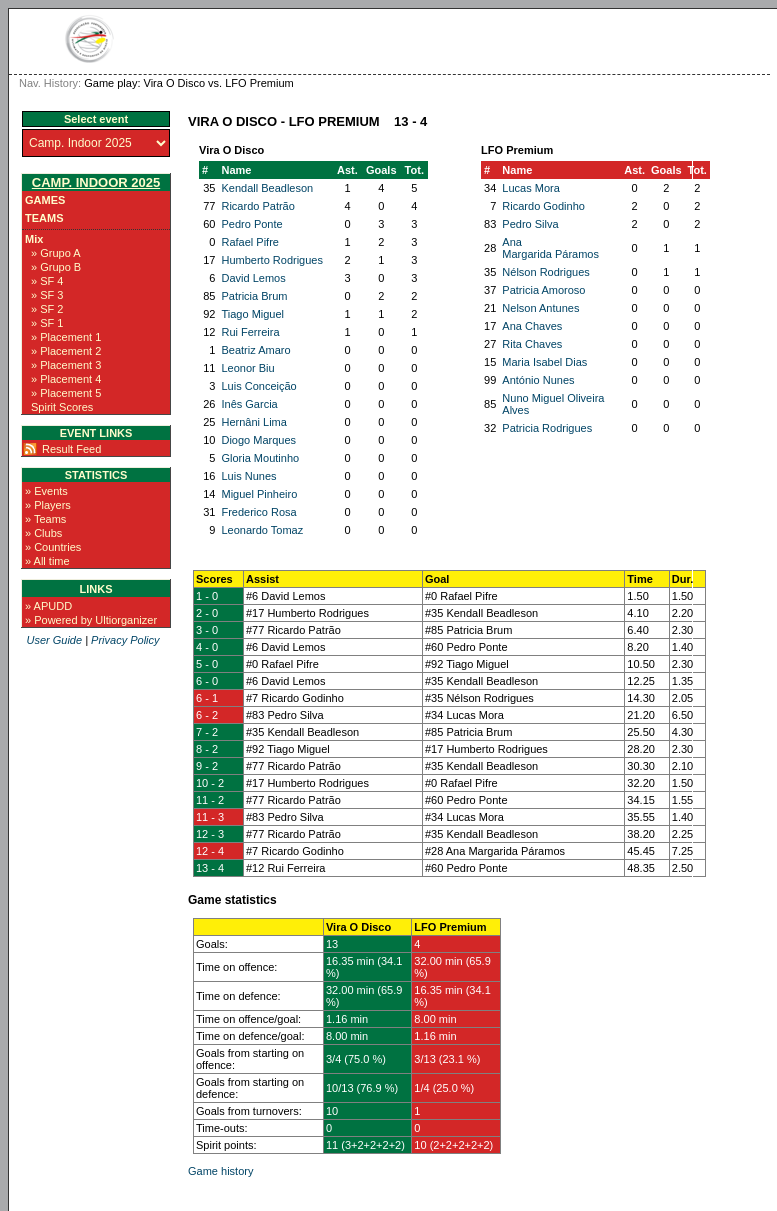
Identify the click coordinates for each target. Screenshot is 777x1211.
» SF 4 (47, 281)
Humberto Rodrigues (272, 260)
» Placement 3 (66, 365)
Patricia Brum (254, 296)
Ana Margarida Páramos (550, 248)
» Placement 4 (66, 379)
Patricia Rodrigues (547, 428)
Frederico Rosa (258, 512)
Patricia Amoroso (543, 290)
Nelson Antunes (540, 308)
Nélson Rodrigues (545, 272)
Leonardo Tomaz (262, 530)
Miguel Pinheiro (259, 494)
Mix (34, 239)
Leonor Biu (247, 368)
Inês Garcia (249, 404)
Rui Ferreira (250, 332)
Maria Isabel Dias (544, 362)
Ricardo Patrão (257, 206)
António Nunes (538, 380)
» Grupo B (56, 267)
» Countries (53, 547)
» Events (46, 491)
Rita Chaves (532, 344)
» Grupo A (56, 253)
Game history (220, 1171)
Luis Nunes (248, 476)
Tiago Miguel (252, 314)
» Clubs (43, 533)
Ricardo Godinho (543, 206)
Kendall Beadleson (267, 188)
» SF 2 (47, 309)
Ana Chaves (532, 326)
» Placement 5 (66, 393)
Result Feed (71, 449)
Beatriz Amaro (255, 350)
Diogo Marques (258, 440)
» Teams (45, 519)
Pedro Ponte (251, 224)
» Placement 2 (66, 351)
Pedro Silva (530, 224)
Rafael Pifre (249, 242)
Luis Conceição (258, 386)
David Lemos (253, 278)
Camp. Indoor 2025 (96, 182)
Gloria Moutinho (260, 458)
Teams (44, 218)
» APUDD (48, 606)
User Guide (54, 640)
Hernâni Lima (253, 422)
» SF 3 (47, 295)
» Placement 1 (66, 337)
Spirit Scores (62, 407)
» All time (47, 561)
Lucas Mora (530, 188)
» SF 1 (47, 323)
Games (45, 200)
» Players (48, 505)
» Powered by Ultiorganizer (91, 620)
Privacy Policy (125, 640)
